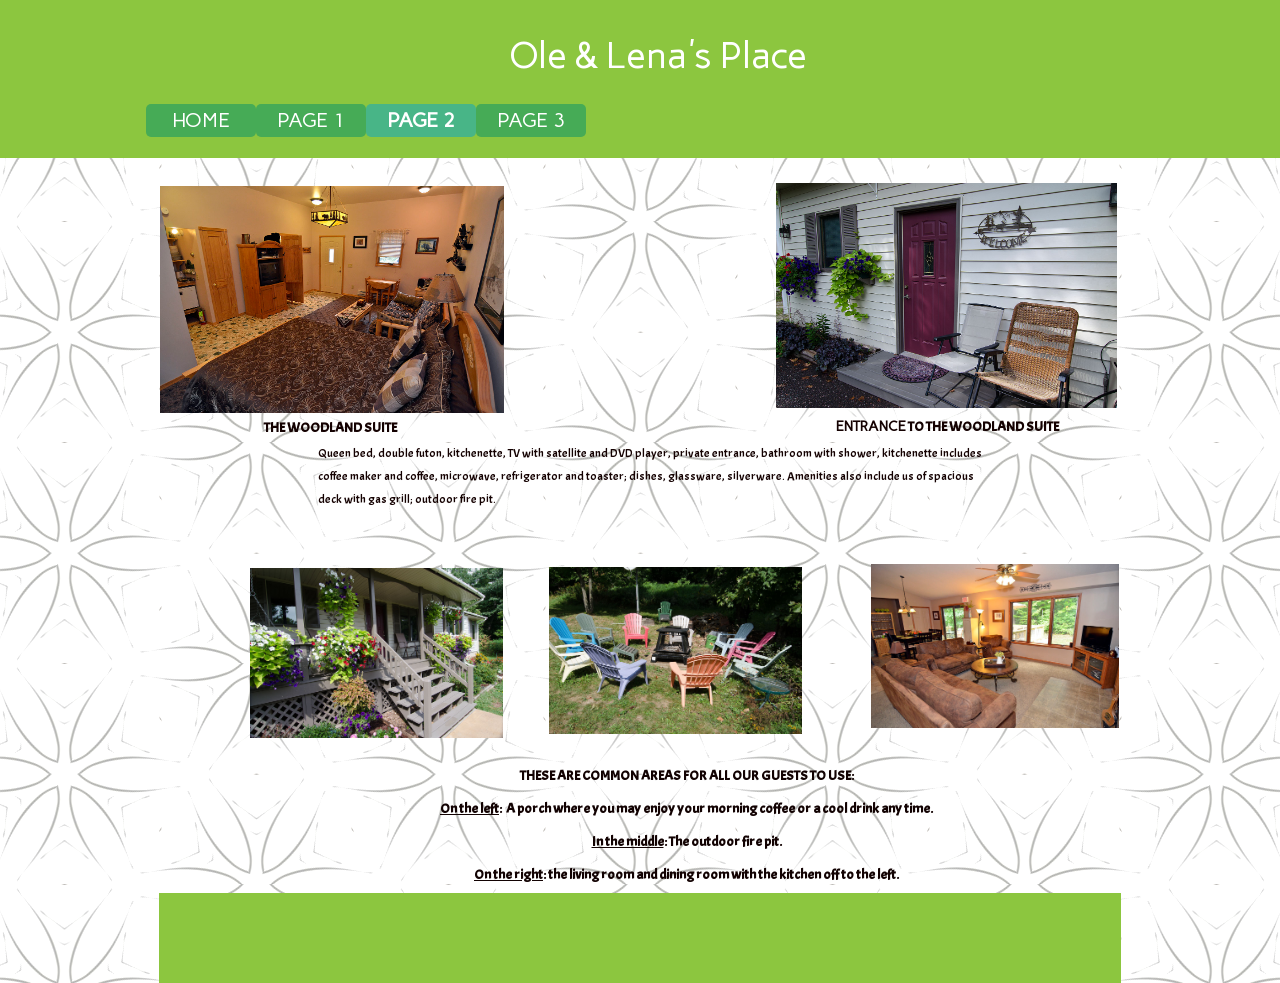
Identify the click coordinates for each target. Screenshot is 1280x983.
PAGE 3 (531, 120)
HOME (201, 120)
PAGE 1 (311, 120)
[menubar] (643, 120)
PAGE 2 (421, 120)
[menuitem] (201, 120)
